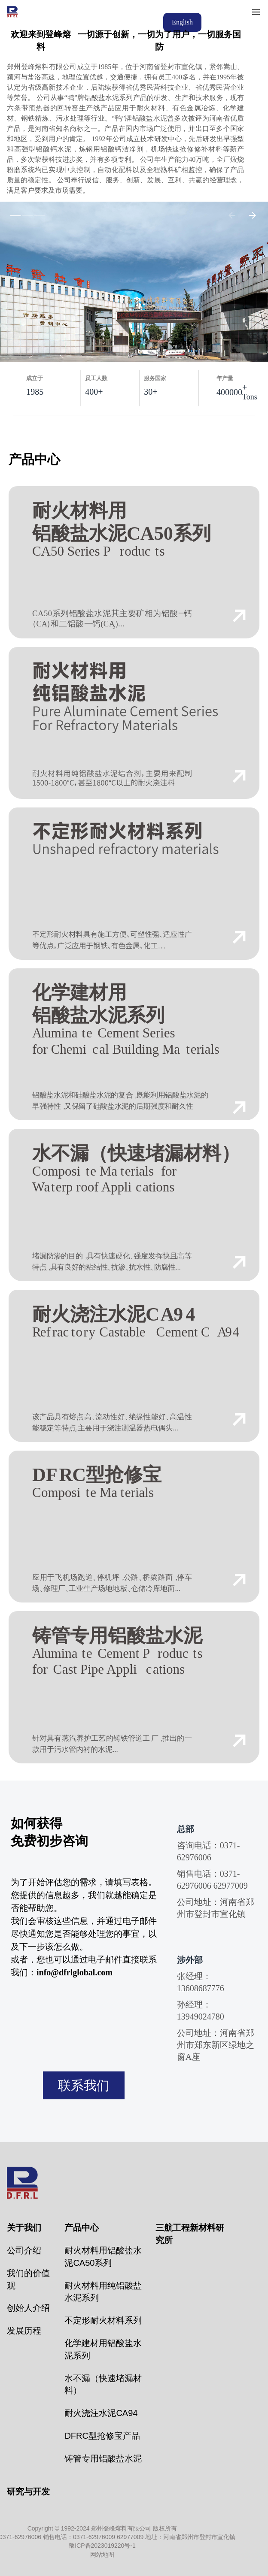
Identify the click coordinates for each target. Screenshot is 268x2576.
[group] (134, 282)
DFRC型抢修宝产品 (102, 2435)
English (182, 22)
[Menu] (256, 12)
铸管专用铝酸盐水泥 (103, 2458)
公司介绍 (24, 2250)
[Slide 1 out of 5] (15, 215)
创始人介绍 (28, 2308)
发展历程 (24, 2330)
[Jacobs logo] (13, 12)
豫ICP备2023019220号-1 (102, 2545)
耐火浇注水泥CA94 (100, 2413)
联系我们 (84, 2085)
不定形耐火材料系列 (103, 2320)
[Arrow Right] (252, 215)
